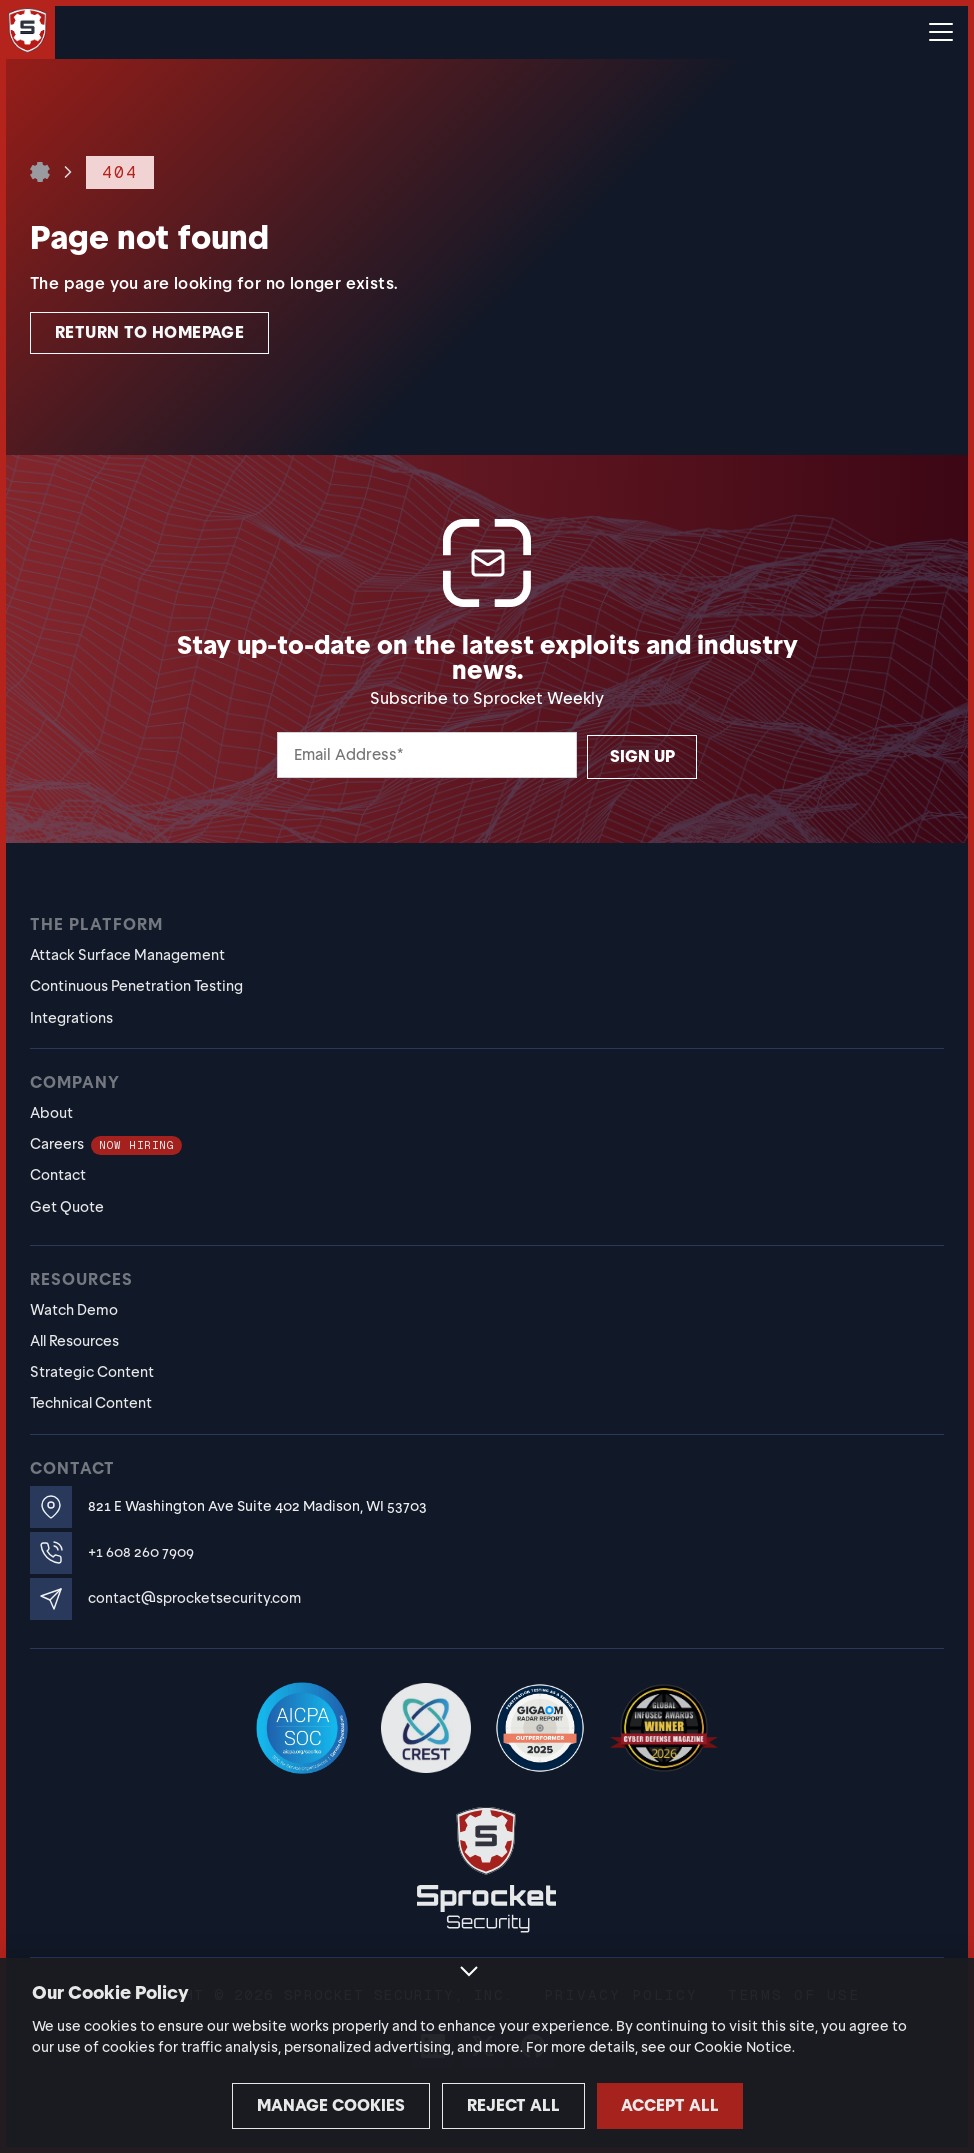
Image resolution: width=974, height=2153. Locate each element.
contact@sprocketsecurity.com (194, 1598)
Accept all (697, 2105)
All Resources (74, 1341)
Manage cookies (277, 2105)
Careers (106, 1144)
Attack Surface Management (127, 955)
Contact (58, 1175)
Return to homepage (149, 332)
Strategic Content (92, 1372)
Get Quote (67, 1207)
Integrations (71, 1018)
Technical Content (91, 1403)
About (51, 1113)
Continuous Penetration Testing (136, 986)
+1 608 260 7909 (141, 1552)
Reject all (487, 2105)
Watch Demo (74, 1310)
